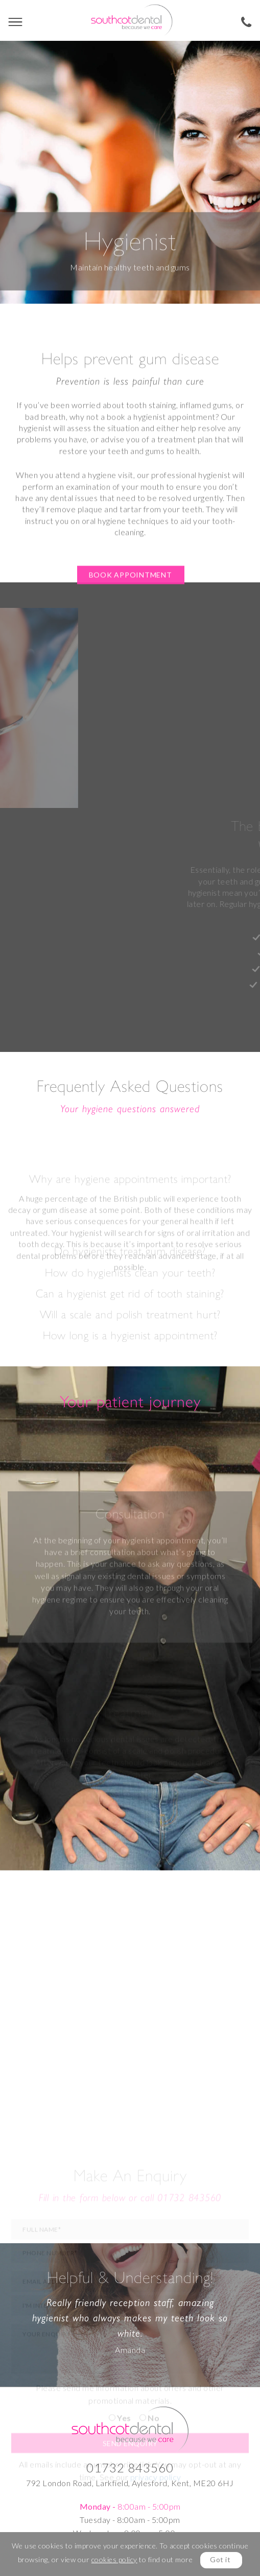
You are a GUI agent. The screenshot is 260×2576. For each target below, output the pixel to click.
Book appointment (130, 614)
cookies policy (114, 2559)
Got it (220, 2559)
